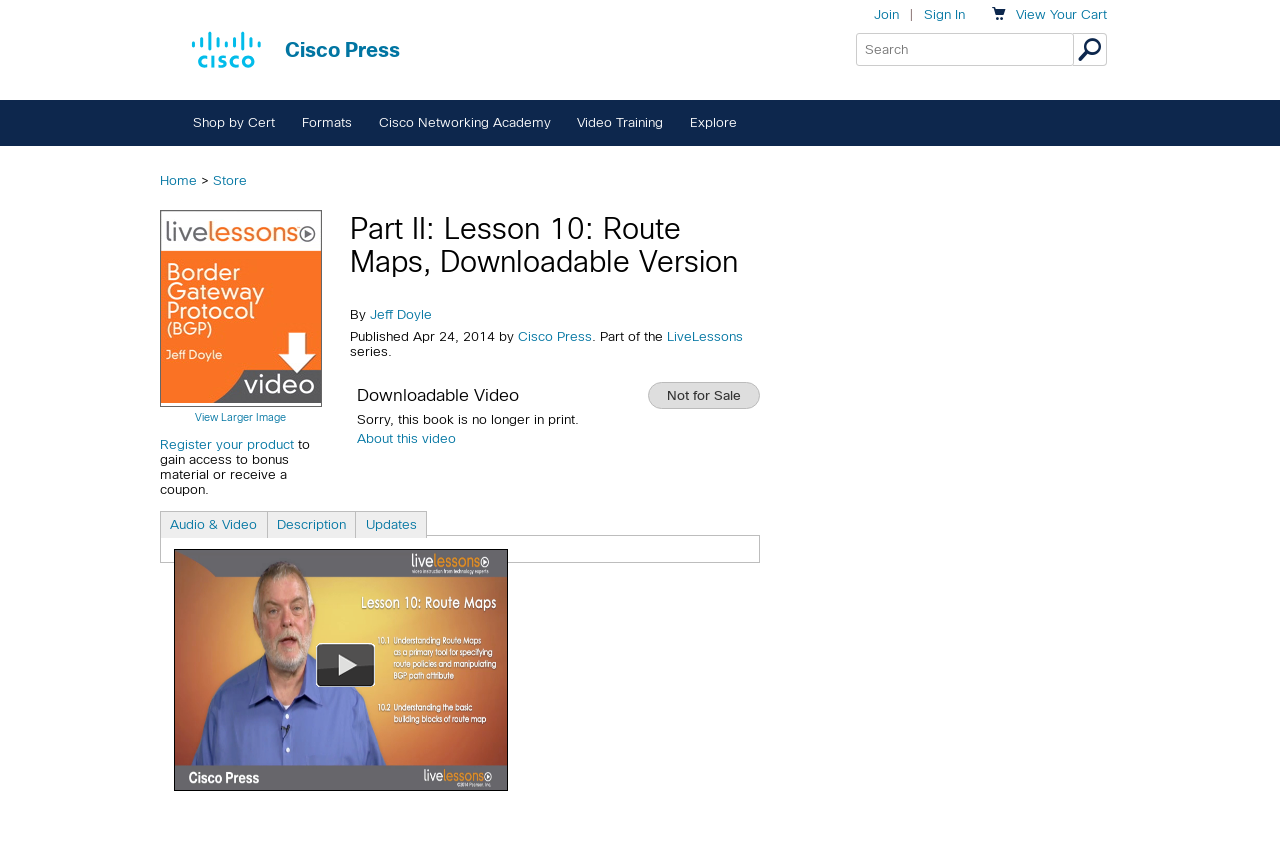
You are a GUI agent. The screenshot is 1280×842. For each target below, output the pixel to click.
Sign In (944, 14)
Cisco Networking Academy (465, 122)
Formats (327, 122)
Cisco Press (555, 336)
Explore (713, 122)
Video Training (620, 122)
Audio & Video (213, 524)
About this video (406, 438)
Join (886, 14)
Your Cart (1061, 14)
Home (178, 180)
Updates (391, 524)
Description (311, 524)
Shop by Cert (234, 122)
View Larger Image (240, 417)
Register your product (227, 444)
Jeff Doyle (401, 314)
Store (230, 180)
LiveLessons (705, 336)
